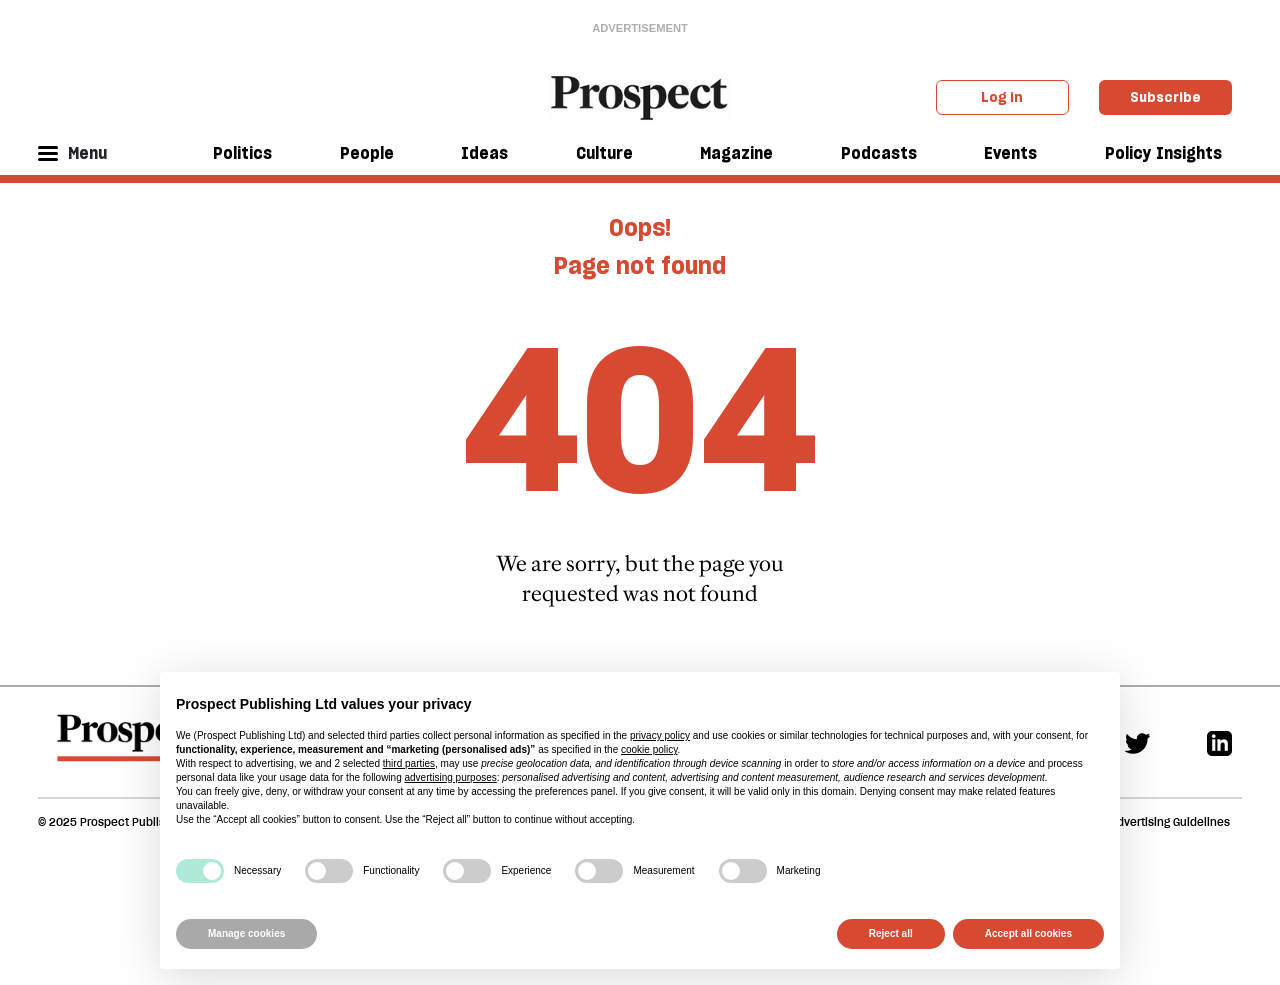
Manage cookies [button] (246, 933)
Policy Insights (1163, 153)
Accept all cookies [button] (1028, 933)
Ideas (484, 153)
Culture (604, 153)
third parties (409, 763)
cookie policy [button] (649, 749)
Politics (242, 153)
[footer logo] (131, 747)
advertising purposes (450, 777)
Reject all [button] (891, 933)
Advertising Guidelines (1170, 822)
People (367, 153)
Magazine (736, 153)
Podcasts (879, 153)
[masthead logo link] (640, 96)
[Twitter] (1137, 741)
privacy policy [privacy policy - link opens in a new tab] (660, 735)
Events (1010, 153)
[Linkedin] (1219, 741)
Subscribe (1165, 97)
